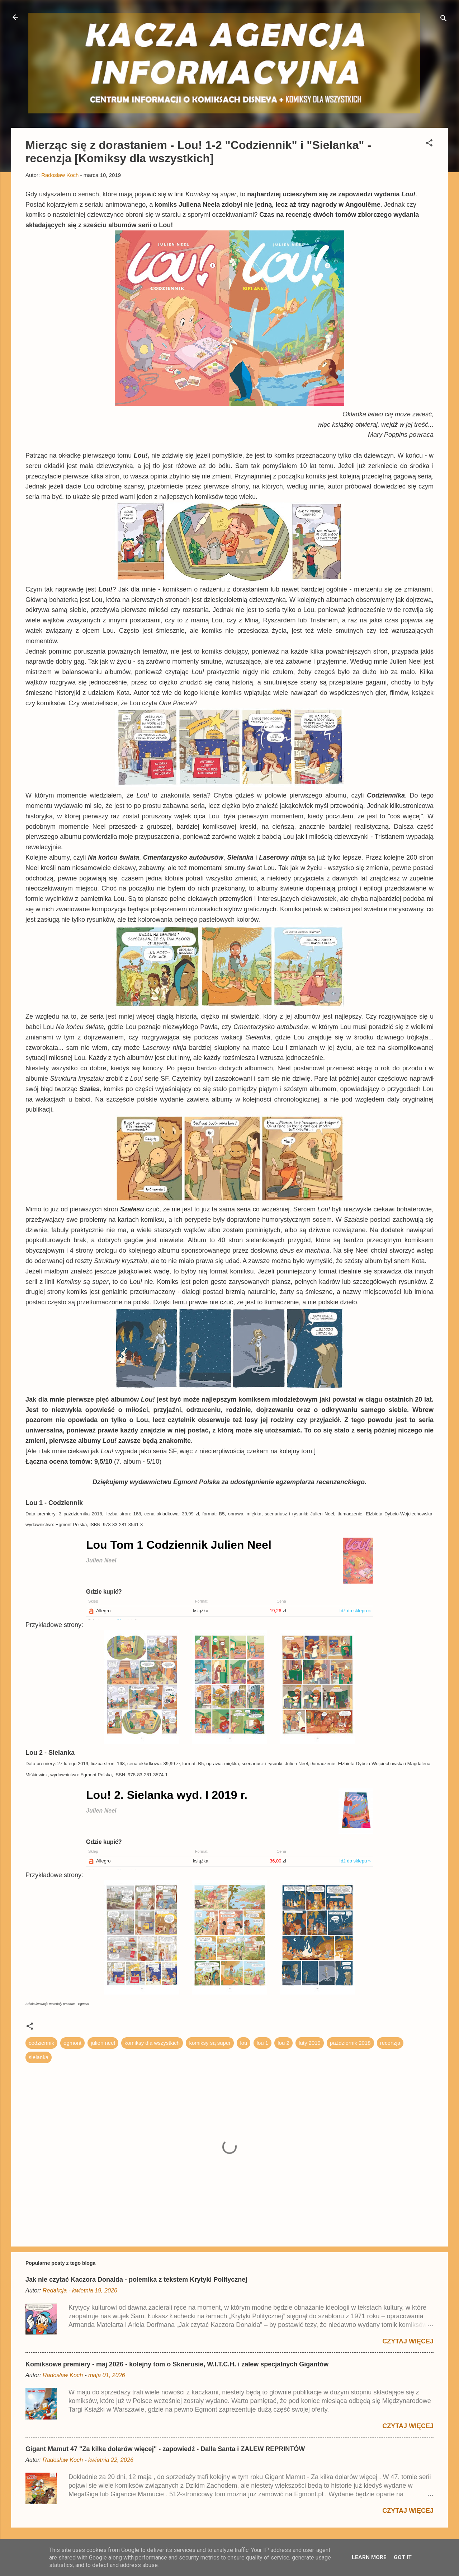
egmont (72, 2043)
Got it (403, 2557)
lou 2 (283, 2043)
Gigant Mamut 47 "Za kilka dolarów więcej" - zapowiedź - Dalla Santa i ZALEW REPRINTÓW (165, 2449)
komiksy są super (210, 2043)
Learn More (369, 2557)
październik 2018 (350, 2043)
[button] (429, 144)
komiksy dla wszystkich (152, 2043)
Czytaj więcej (408, 2341)
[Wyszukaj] (443, 20)
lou (243, 2043)
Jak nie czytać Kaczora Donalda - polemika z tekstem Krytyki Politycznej (136, 2279)
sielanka (38, 2057)
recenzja (390, 2043)
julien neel (103, 2043)
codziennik (41, 2043)
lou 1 (263, 2043)
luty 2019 (310, 2043)
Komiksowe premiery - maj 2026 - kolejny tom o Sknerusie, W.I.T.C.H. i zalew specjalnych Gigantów (176, 2364)
